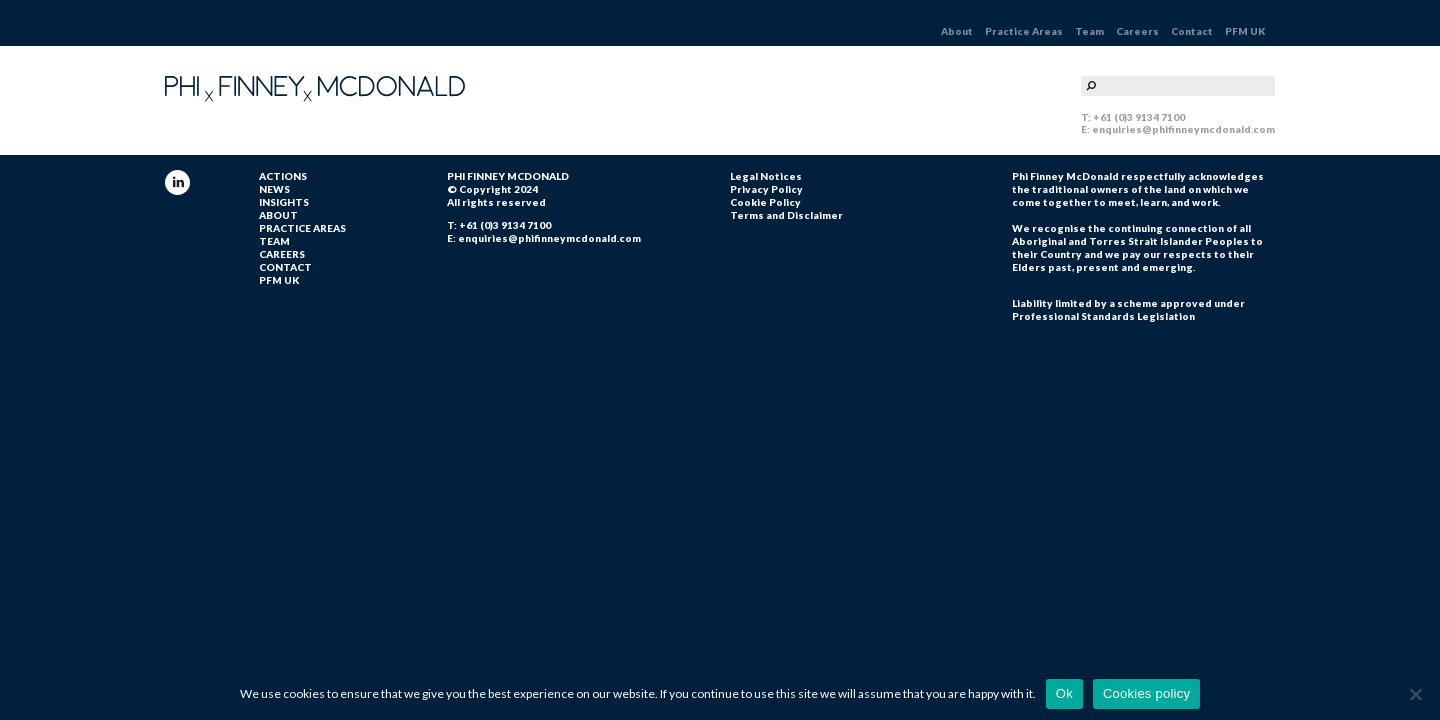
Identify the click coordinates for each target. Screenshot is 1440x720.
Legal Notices (766, 176)
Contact (1192, 31)
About (957, 31)
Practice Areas (1024, 31)
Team (1089, 31)
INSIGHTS (284, 202)
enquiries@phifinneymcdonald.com (1183, 129)
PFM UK (1245, 31)
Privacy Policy (766, 189)
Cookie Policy (765, 202)
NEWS (274, 189)
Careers (1137, 31)
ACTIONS (283, 176)
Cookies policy (1146, 693)
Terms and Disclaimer (786, 215)
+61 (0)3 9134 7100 (1139, 117)
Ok (1064, 693)
